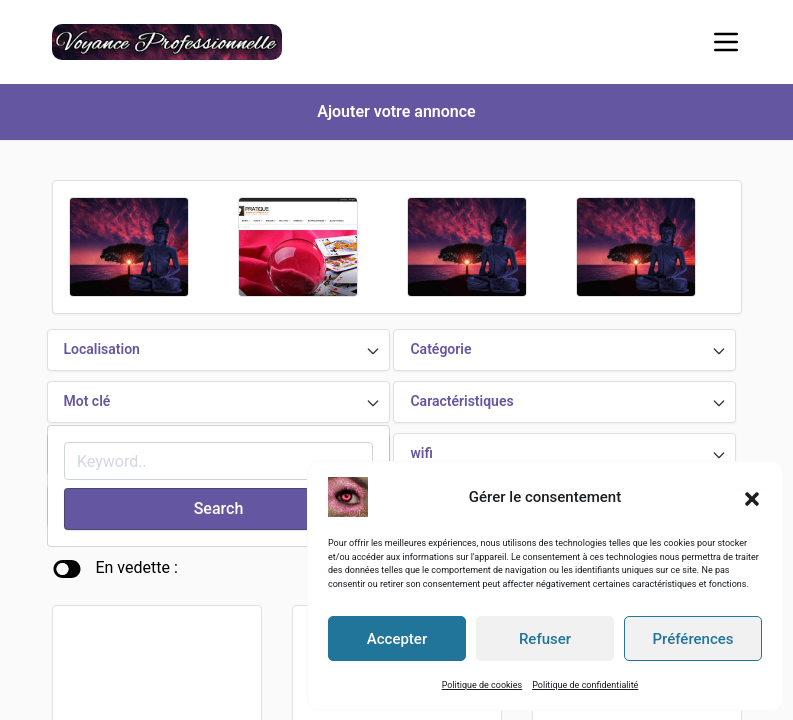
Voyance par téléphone (129, 658)
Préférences (692, 638)
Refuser (545, 638)
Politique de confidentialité (585, 684)
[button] (752, 496)
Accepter (397, 638)
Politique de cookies (482, 684)
